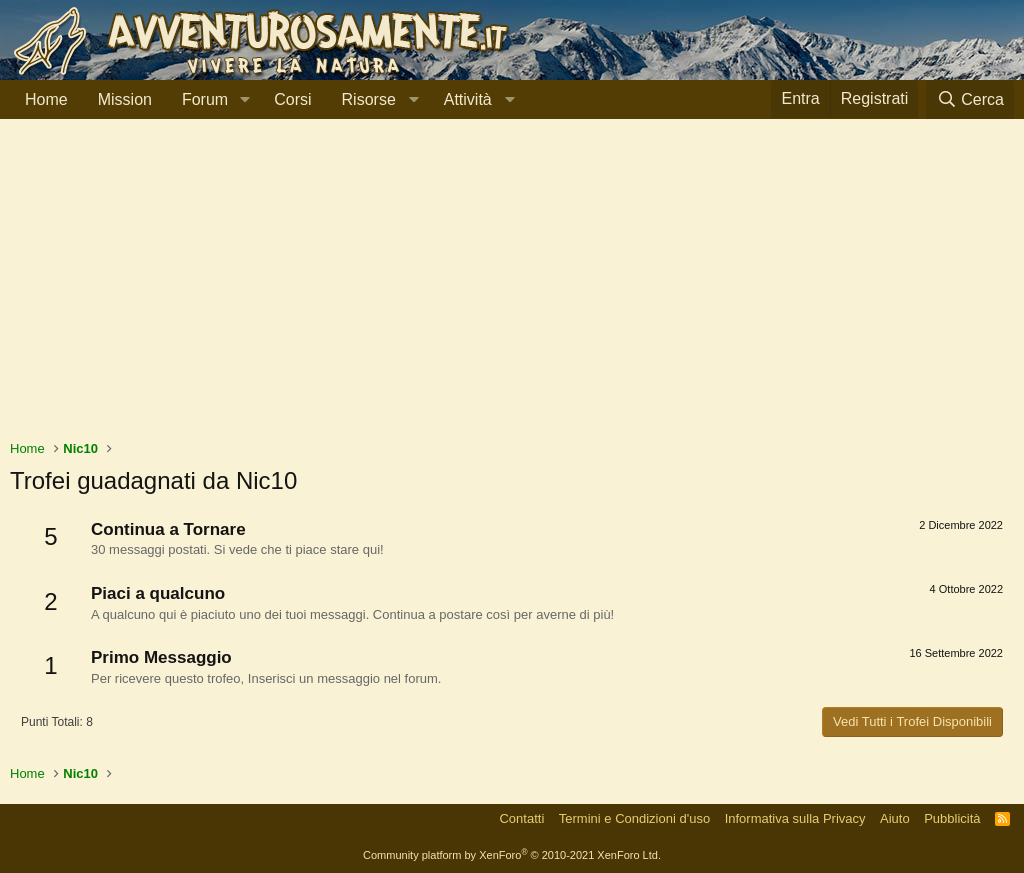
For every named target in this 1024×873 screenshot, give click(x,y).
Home (46, 99)
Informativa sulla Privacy (795, 818)
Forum (205, 99)
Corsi (292, 99)
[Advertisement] (512, 289)
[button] (244, 100)
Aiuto (895, 818)
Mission (125, 99)
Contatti (521, 818)
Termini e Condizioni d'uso (634, 818)
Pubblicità (952, 818)
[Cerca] (970, 99)
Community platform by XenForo (512, 855)
